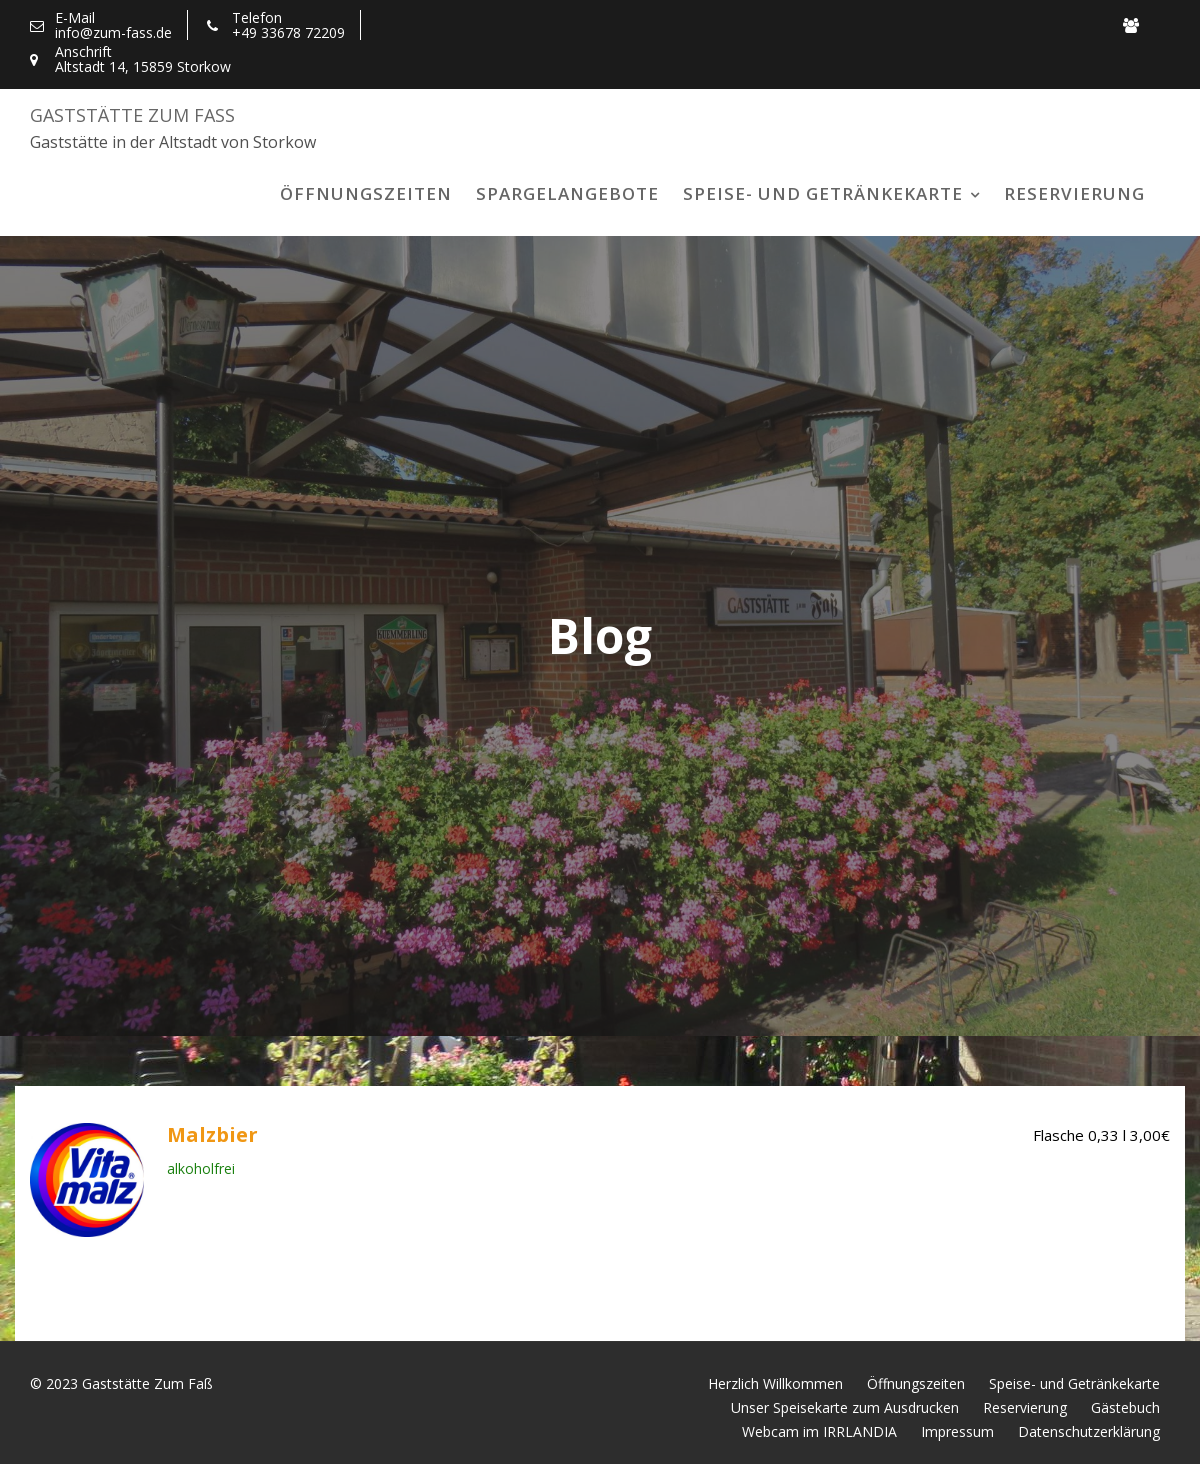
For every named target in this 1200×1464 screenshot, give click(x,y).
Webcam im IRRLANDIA (819, 1431)
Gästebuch (1125, 1407)
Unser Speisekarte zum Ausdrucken (845, 1407)
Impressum (957, 1431)
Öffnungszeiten (366, 193)
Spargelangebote (567, 193)
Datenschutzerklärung (1089, 1431)
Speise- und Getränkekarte (823, 193)
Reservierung (1074, 193)
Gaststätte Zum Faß (132, 115)
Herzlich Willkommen (775, 1383)
